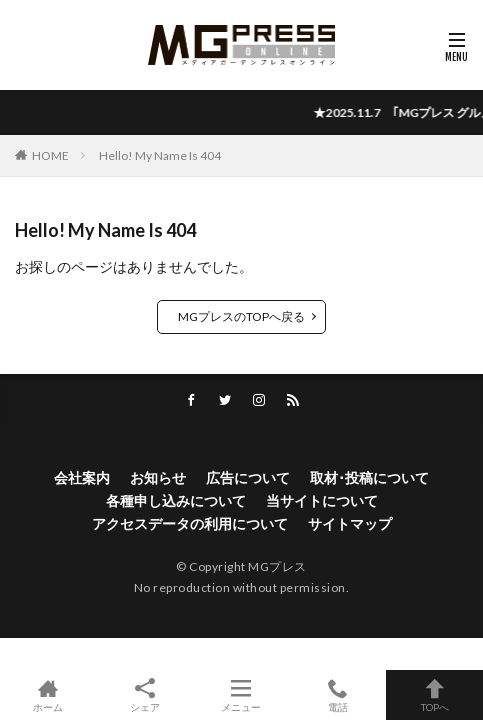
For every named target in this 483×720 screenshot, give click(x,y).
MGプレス (277, 566)
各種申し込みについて (176, 500)
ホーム (48, 695)
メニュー (241, 695)
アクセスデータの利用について (190, 523)
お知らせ (158, 477)
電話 (338, 695)
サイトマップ (350, 523)
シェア (145, 695)
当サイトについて (322, 500)
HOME (50, 155)
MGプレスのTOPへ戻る (241, 316)
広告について (248, 477)
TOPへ (434, 695)
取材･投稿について (369, 477)
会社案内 (82, 477)
